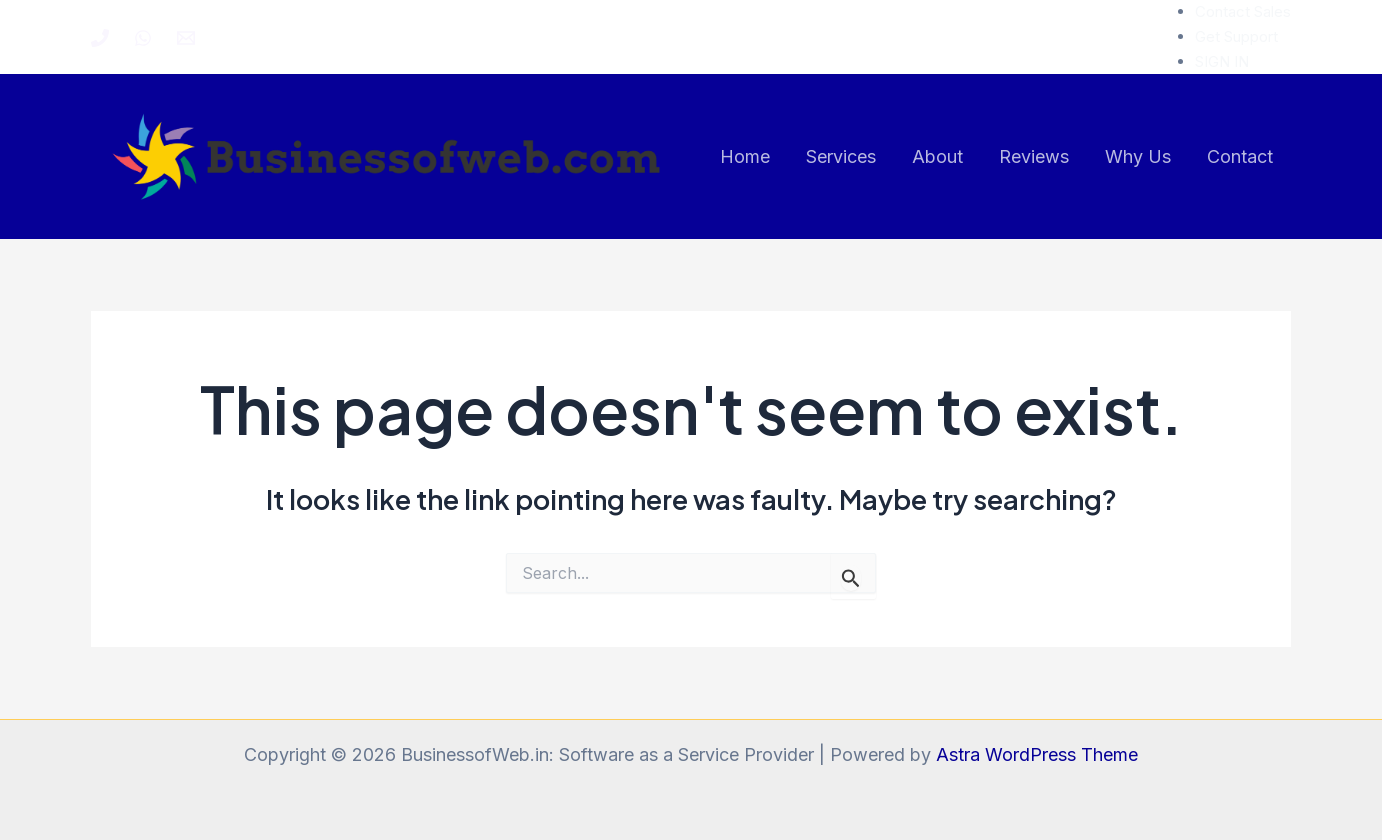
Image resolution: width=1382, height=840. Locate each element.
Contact (1240, 156)
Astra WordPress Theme (1037, 754)
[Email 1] (186, 38)
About (937, 156)
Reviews (1034, 156)
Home (745, 156)
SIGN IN (1222, 61)
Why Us (1138, 156)
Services (841, 156)
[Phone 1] (100, 38)
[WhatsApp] (143, 38)
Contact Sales (1243, 11)
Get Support (1236, 36)
